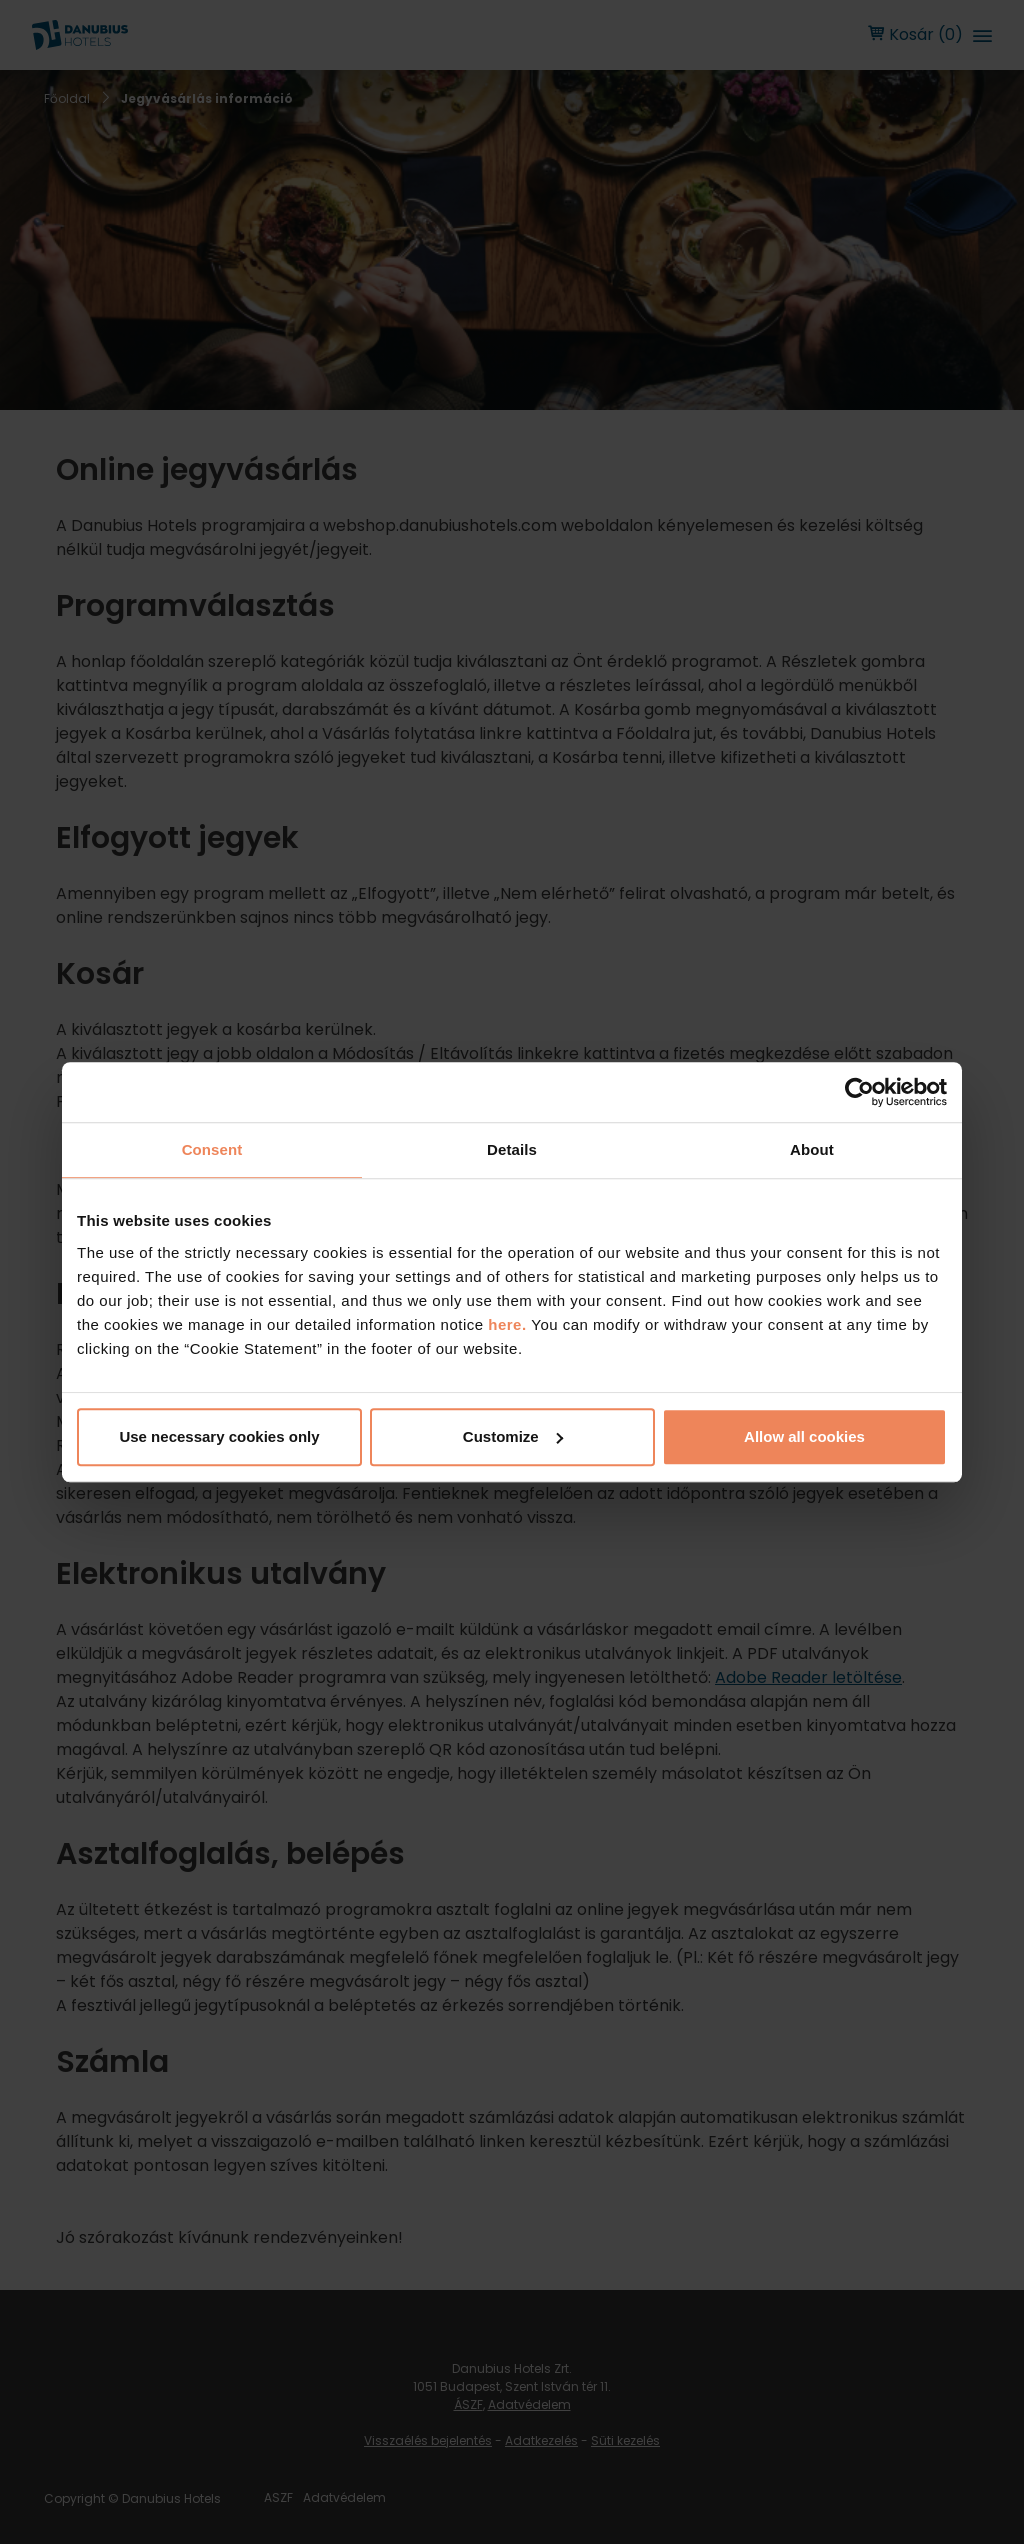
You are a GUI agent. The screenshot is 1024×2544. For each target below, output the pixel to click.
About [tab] (812, 1149)
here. (509, 1324)
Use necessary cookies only (219, 1436)
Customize (513, 1436)
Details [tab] (512, 1149)
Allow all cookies (804, 1436)
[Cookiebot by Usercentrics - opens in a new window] (859, 1092)
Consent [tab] (212, 1149)
